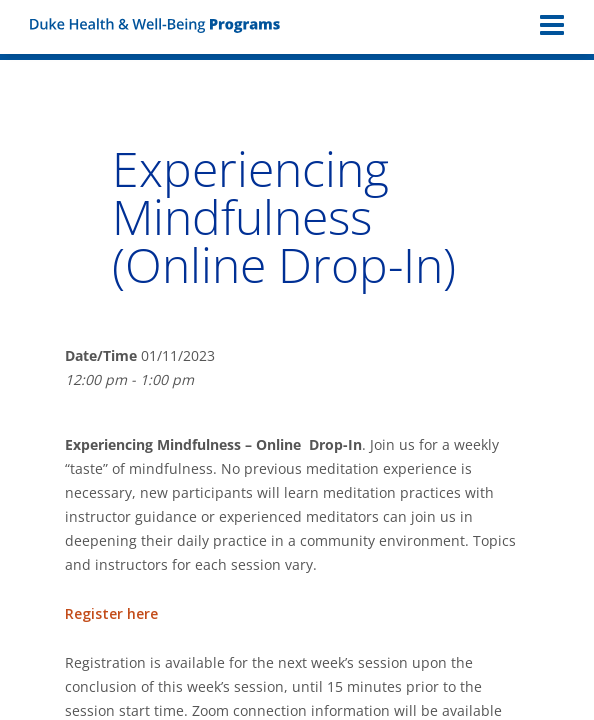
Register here (111, 613)
